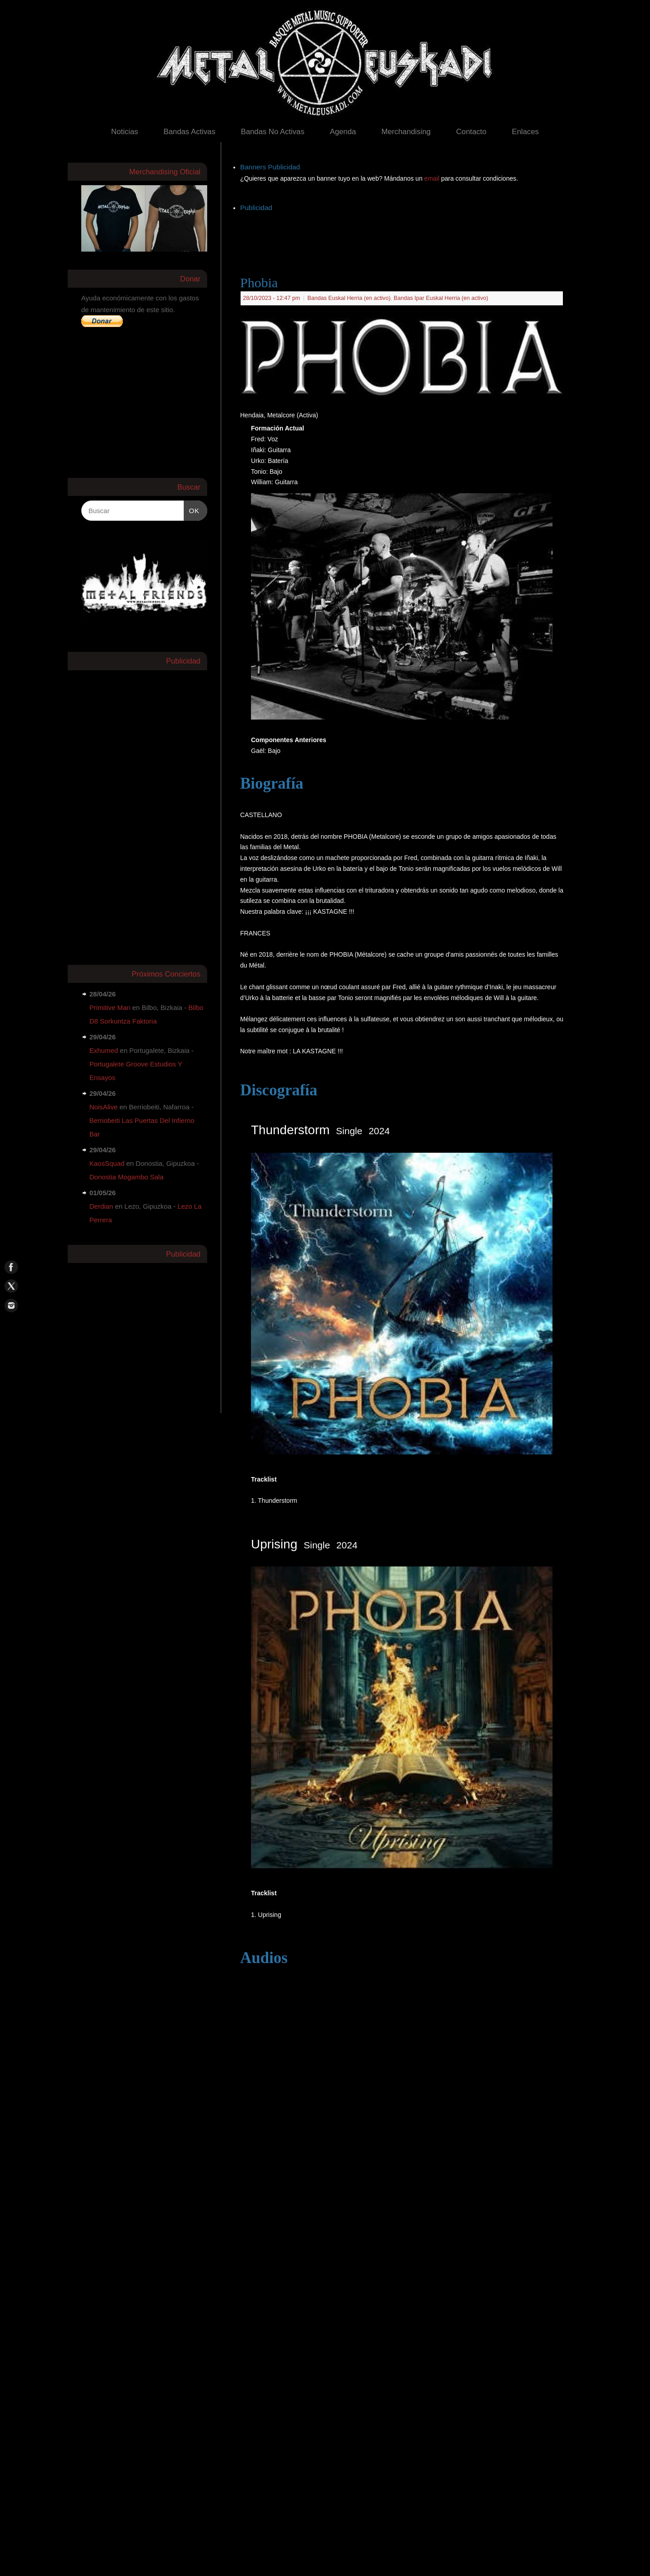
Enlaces (525, 131)
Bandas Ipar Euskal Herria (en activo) (441, 298)
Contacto (471, 131)
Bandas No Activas (272, 131)
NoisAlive (103, 1107)
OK (192, 509)
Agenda (343, 131)
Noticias (124, 131)
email (432, 178)
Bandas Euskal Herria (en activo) (348, 298)
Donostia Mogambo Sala (126, 1177)
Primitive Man (109, 1007)
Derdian (101, 1206)
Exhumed (103, 1050)
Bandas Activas (189, 131)
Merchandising (406, 131)
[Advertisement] (404, 234)
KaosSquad (107, 1163)
